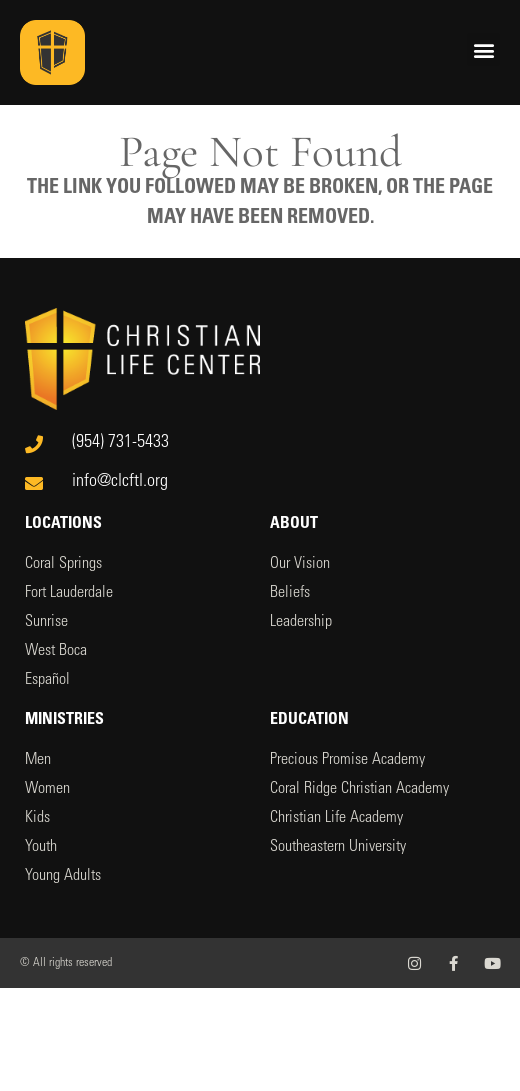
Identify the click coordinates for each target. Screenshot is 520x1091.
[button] (483, 49)
